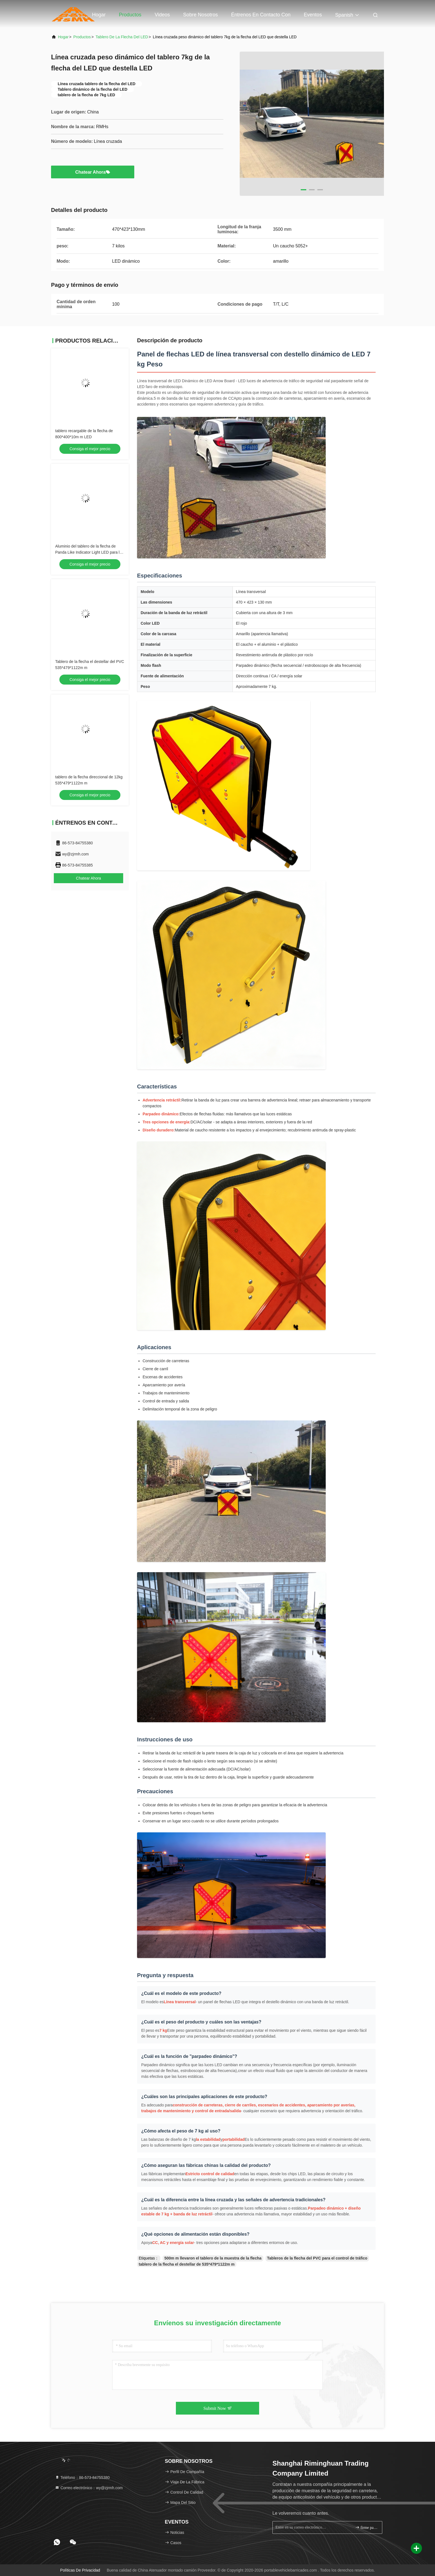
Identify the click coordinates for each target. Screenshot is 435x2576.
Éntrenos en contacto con (260, 14)
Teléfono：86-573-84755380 (82, 2477)
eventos (313, 14)
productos (82, 37)
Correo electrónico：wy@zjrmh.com (89, 2488)
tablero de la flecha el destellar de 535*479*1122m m (187, 2264)
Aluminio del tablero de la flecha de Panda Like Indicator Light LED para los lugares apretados (89, 552)
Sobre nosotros (200, 14)
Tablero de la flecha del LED (122, 37)
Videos (162, 14)
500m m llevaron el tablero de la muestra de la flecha (212, 2258)
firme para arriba (366, 2527)
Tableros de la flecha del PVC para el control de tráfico (317, 2258)
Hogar (99, 14)
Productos (130, 14)
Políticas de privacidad (80, 2570)
